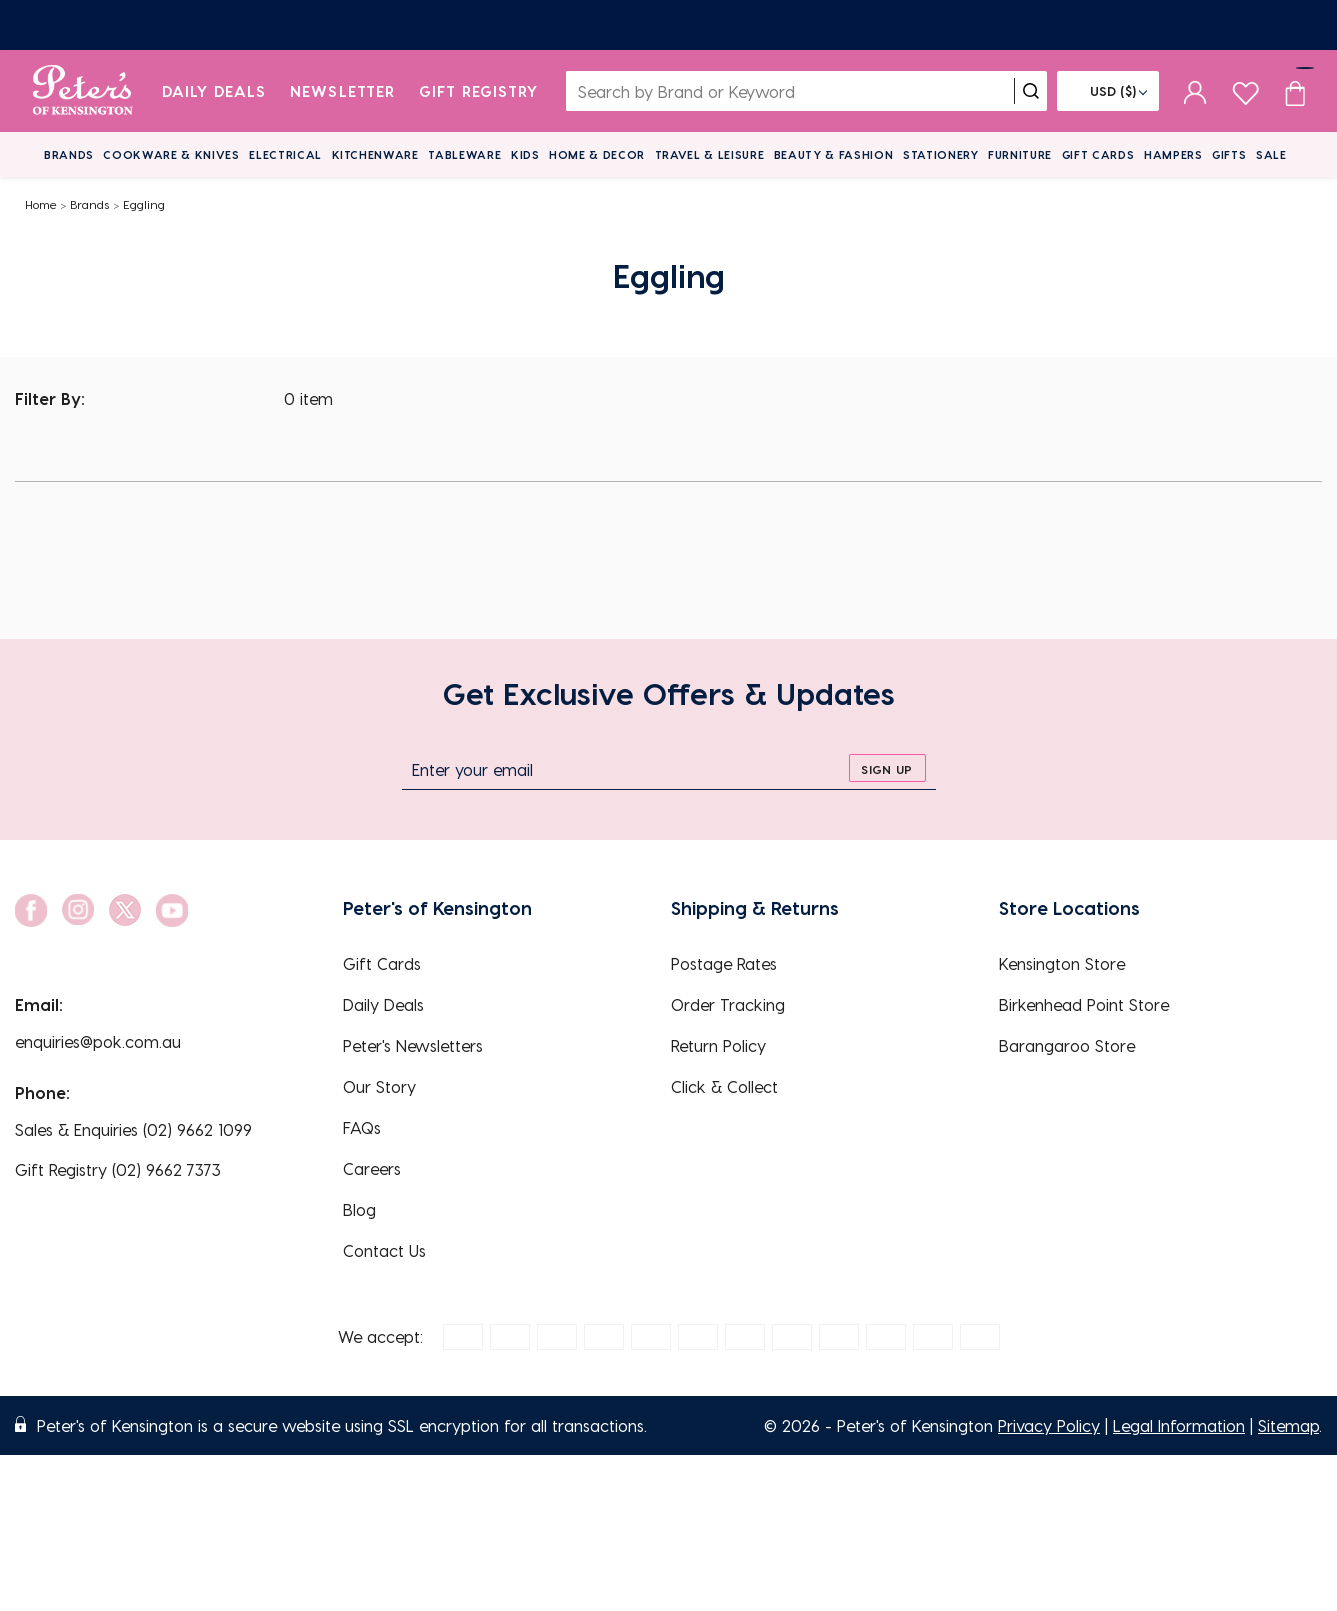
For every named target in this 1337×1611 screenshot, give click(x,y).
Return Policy (718, 1045)
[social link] (31, 910)
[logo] (82, 91)
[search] (1031, 91)
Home (41, 204)
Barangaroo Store (1067, 1045)
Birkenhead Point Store (1084, 1004)
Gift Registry (479, 91)
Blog (359, 1209)
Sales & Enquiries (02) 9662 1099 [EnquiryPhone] (133, 1129)
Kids (525, 154)
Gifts (1229, 154)
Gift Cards (1098, 154)
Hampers (1173, 154)
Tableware (464, 154)
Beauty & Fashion (834, 154)
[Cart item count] (1295, 91)
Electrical (285, 154)
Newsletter (342, 91)
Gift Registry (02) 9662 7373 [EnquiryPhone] (118, 1169)
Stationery (941, 154)
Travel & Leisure (710, 154)
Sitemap (1288, 1425)
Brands (69, 154)
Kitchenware (375, 154)
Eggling (144, 204)
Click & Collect (724, 1086)
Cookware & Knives (171, 154)
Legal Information (1179, 1425)
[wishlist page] (1245, 90)
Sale (1271, 154)
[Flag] (1108, 91)
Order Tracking (728, 1004)
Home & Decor (597, 154)
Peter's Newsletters (413, 1045)
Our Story (379, 1086)
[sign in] (1195, 91)
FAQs (362, 1127)
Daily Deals (214, 91)
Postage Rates (724, 963)
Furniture (1020, 154)
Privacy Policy (1049, 1425)
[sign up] (887, 768)
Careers (372, 1168)
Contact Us (384, 1250)
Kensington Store (1062, 963)
